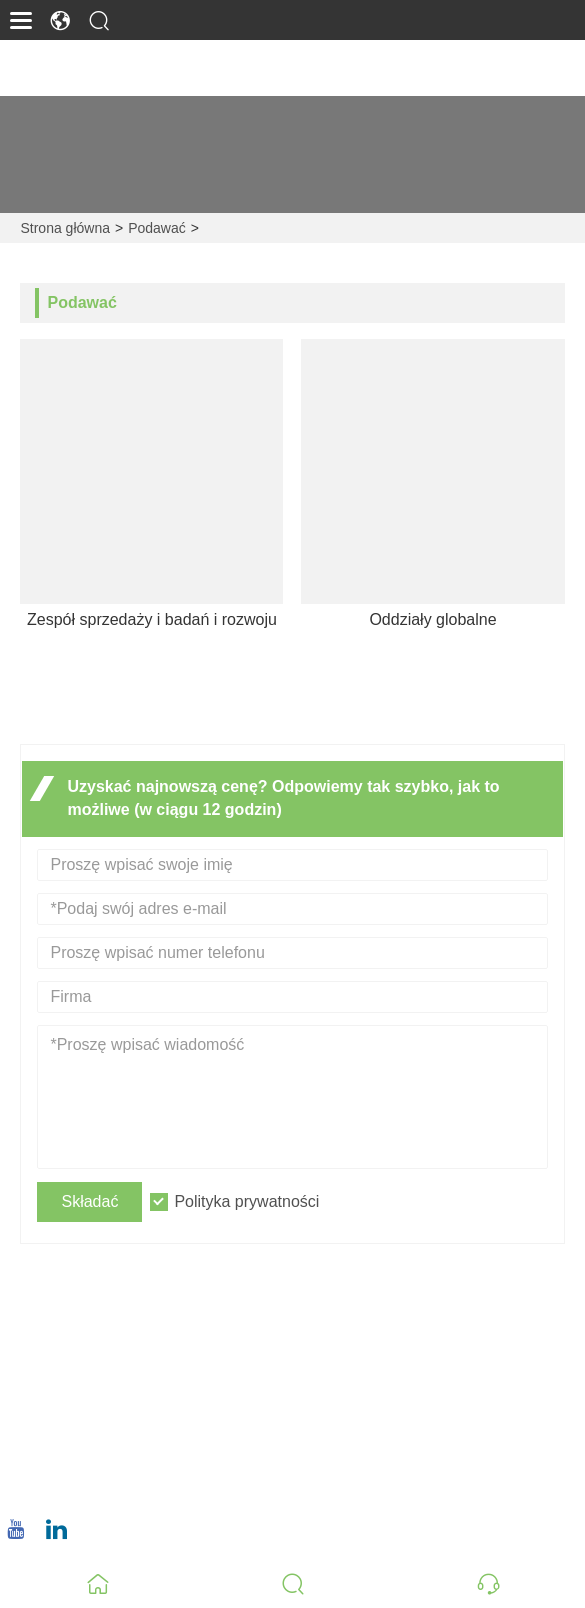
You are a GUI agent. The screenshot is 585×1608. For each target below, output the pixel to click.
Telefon (94, 1462)
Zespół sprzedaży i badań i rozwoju (152, 619)
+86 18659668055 (112, 1485)
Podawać (157, 228)
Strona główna (65, 228)
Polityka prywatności (246, 1201)
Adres (82, 1312)
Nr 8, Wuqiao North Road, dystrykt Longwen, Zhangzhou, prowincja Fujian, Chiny (313, 1347)
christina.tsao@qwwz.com (140, 1422)
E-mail (81, 1399)
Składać (89, 1201)
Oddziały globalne (432, 619)
